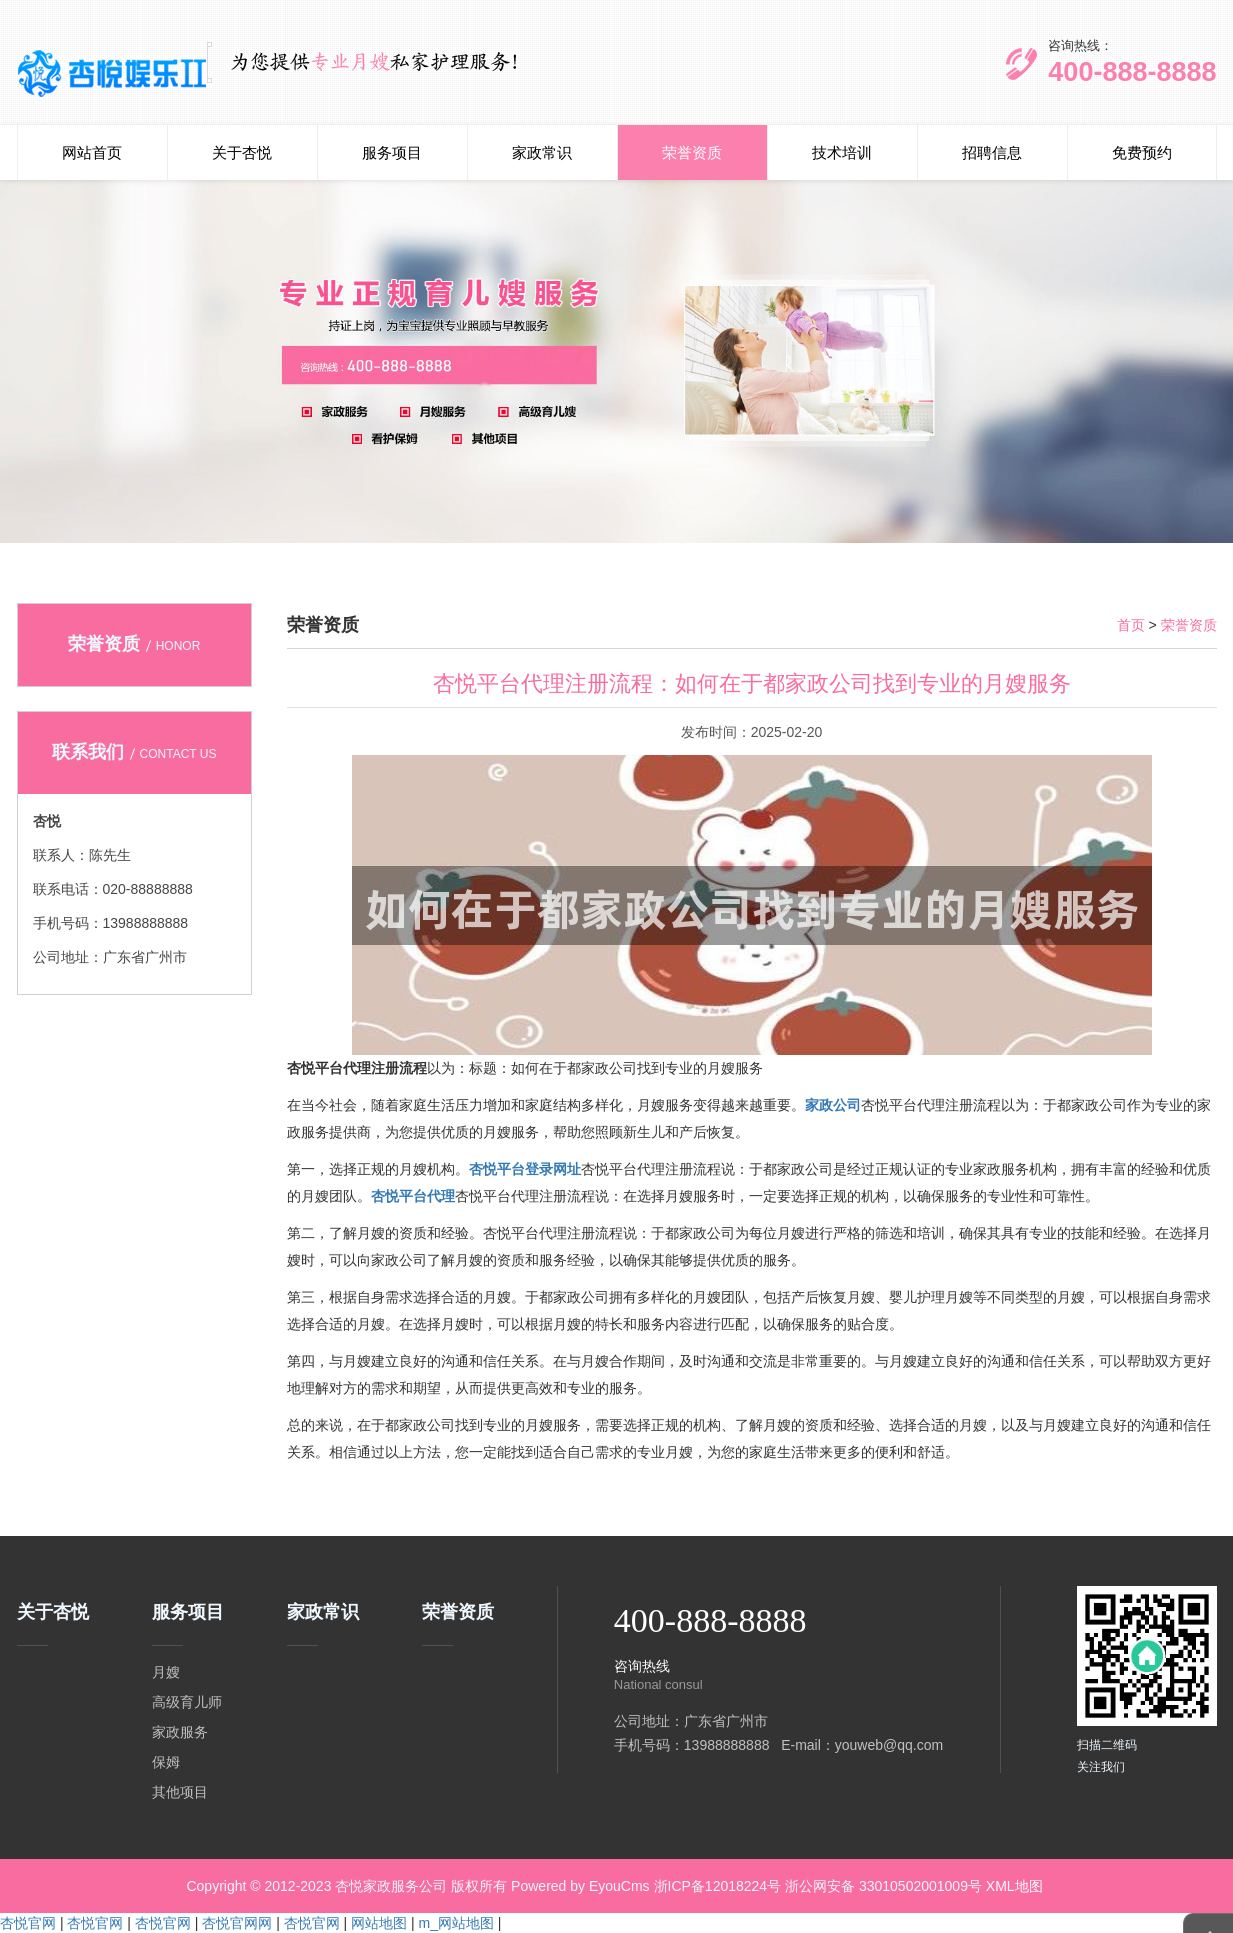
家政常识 (542, 152)
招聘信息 (992, 152)
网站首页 (92, 152)
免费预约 (1142, 152)
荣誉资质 (692, 152)
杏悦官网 (28, 1923)
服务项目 (392, 152)
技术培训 (842, 152)
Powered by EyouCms (578, 1886)
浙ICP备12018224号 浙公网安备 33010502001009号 (818, 1886)
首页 (1131, 625)
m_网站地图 (456, 1923)
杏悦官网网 (237, 1923)
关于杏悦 (242, 152)
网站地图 (379, 1923)
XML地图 (1014, 1886)
